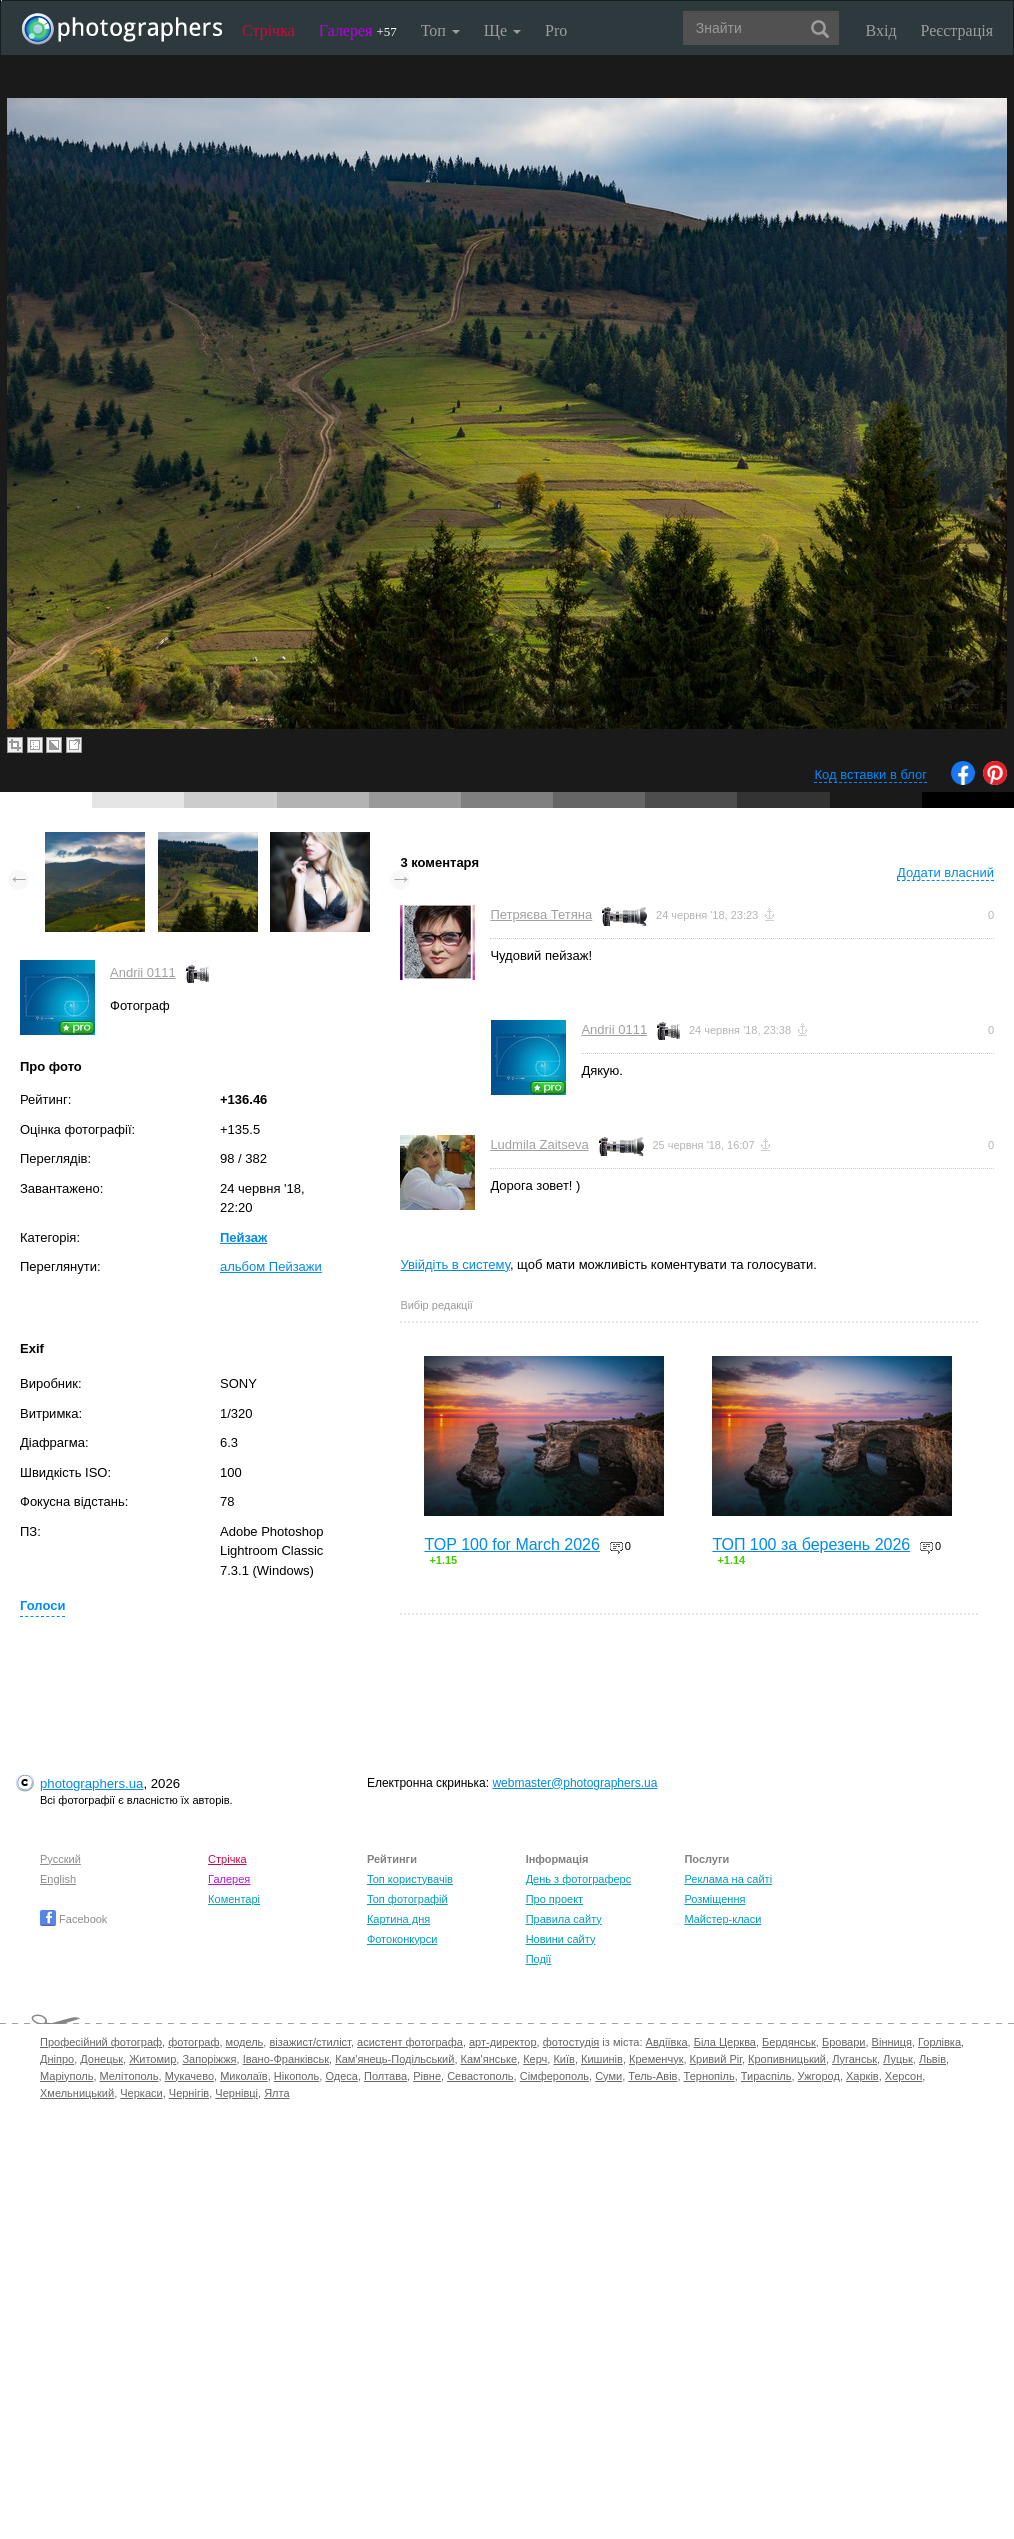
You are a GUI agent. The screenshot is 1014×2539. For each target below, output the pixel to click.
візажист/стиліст (309, 2042)
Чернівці (236, 2093)
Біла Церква (725, 2042)
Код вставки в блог (870, 774)
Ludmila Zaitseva (539, 1144)
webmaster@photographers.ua (574, 1783)
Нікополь (296, 2076)
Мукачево (189, 2076)
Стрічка (268, 30)
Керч (535, 2059)
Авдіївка (667, 2042)
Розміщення (714, 1899)
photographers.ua (91, 1783)
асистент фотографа (410, 2042)
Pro (556, 30)
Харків (862, 2076)
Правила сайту (564, 1919)
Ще (502, 30)
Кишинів (602, 2059)
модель (245, 2042)
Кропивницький (787, 2059)
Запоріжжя (209, 2059)
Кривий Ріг (716, 2059)
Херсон (903, 2076)
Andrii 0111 (143, 972)
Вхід (881, 30)
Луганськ (854, 2059)
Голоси (42, 1605)
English (58, 1879)
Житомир (152, 2059)
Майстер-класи (722, 1919)
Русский (60, 1859)
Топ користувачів (410, 1879)
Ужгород (819, 2076)
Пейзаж (243, 1237)
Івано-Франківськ (286, 2059)
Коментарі (234, 1899)
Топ (440, 30)
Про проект (554, 1899)
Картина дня (398, 1919)
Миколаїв (244, 2076)
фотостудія (571, 2042)
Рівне (427, 2076)
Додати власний (945, 872)
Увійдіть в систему (455, 1264)
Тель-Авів (652, 2076)
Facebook (73, 1919)
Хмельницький (77, 2093)
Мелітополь (129, 2076)
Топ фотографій (407, 1899)
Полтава (385, 2076)
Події (539, 1959)
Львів (932, 2059)
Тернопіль (709, 2076)
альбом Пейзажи (271, 1266)
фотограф (193, 2042)
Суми (608, 2076)
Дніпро (57, 2059)
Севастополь (480, 2076)
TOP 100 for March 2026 (512, 1544)
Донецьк (101, 2059)
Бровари (844, 2042)
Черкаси (141, 2093)
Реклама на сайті (728, 1879)
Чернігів (189, 2093)
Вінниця (892, 2042)
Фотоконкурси (402, 1939)
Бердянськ (789, 2042)
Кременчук (656, 2059)
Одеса (341, 2076)
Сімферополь (554, 2076)
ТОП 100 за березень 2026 (811, 1544)
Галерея (358, 30)
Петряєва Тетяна (541, 914)
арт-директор (503, 2042)
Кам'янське (489, 2059)
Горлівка (939, 2042)
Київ (563, 2059)
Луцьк (898, 2059)
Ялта (276, 2093)
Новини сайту (561, 1939)
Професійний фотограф (101, 2042)
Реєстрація (957, 30)
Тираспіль (766, 2076)
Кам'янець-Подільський (394, 2059)
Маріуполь (66, 2076)
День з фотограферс (579, 1879)
